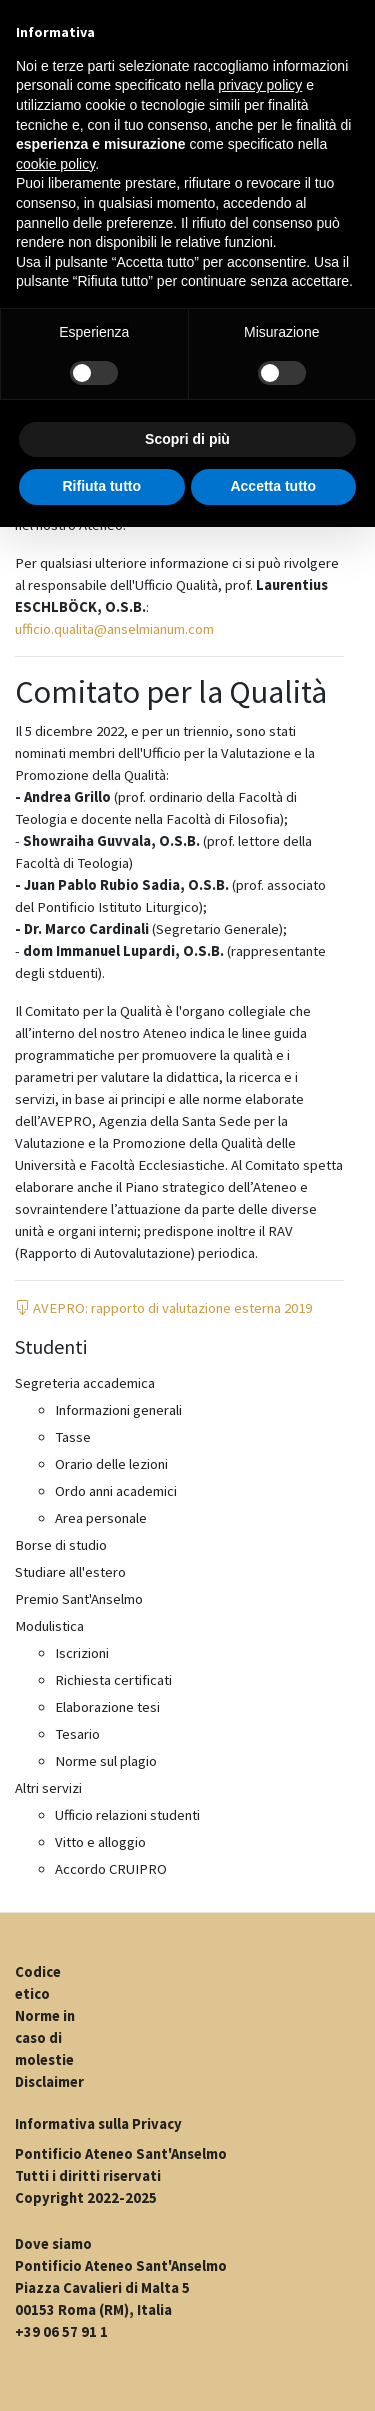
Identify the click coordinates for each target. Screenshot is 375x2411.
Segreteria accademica (85, 1383)
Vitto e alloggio (100, 1842)
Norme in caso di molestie (45, 2038)
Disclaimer (49, 2082)
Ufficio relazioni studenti (127, 1815)
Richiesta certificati (113, 1680)
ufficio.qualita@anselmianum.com (114, 629)
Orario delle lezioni (111, 1464)
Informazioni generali (118, 1410)
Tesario (77, 1734)
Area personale (101, 1518)
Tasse (73, 1437)
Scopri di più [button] (187, 439)
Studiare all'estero (70, 1572)
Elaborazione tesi (107, 1707)
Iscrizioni (82, 1653)
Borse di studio (61, 1545)
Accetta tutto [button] (273, 486)
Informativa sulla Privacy (98, 2124)
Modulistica (49, 1626)
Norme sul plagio (106, 1761)
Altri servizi (48, 1788)
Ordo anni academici (116, 1491)
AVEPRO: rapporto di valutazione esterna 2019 (163, 1308)
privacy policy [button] (260, 85)
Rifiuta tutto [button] (101, 486)
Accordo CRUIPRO (111, 1869)
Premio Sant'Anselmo (79, 1599)
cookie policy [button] (55, 164)
